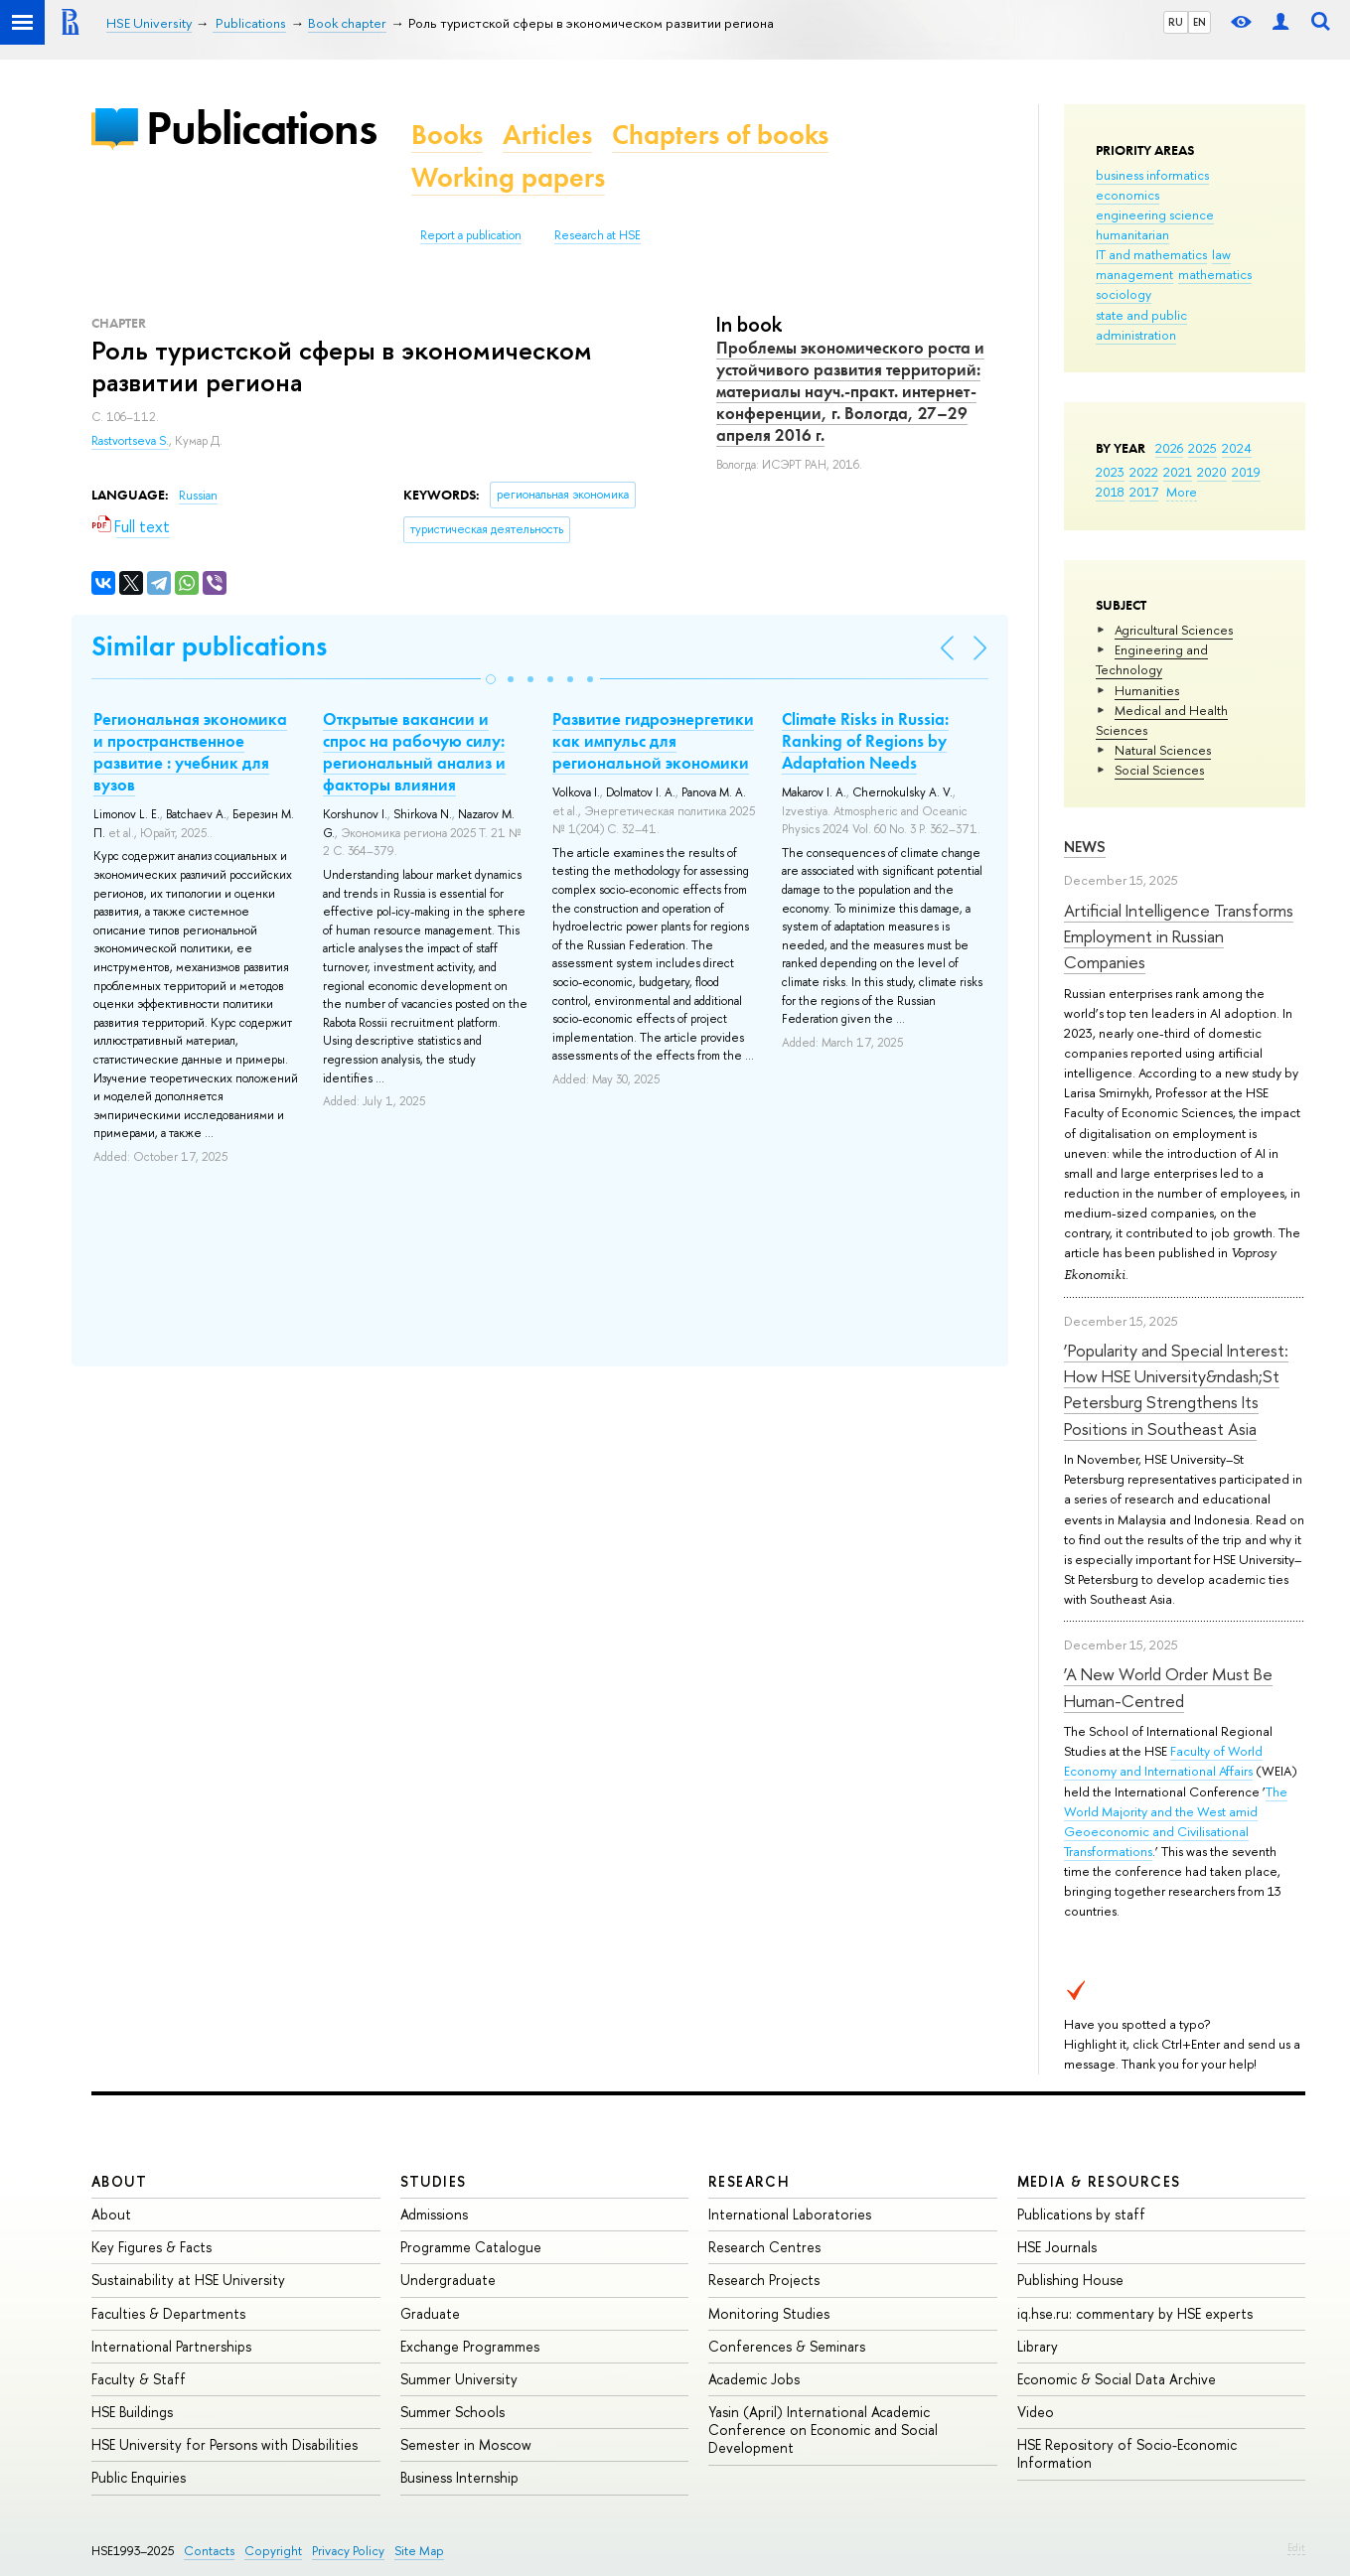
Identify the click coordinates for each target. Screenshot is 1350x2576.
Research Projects (764, 2279)
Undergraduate (448, 2279)
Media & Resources (1099, 2181)
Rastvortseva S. (130, 441)
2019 (1246, 472)
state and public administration (1141, 325)
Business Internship (459, 2477)
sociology (1123, 294)
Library (1037, 2346)
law (1221, 254)
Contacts (209, 2550)
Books (447, 134)
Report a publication (471, 235)
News (1085, 846)
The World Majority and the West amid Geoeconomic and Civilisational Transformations (1175, 1821)
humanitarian (1132, 234)
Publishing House (1070, 2279)
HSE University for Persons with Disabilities (224, 2444)
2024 (1237, 448)
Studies (433, 2181)
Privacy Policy (348, 2550)
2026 (1169, 448)
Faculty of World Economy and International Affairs (1163, 1761)
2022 (1143, 472)
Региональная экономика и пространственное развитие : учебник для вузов (190, 751)
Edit (1296, 2547)
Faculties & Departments (168, 2313)
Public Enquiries (138, 2477)
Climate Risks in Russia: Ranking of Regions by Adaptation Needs (865, 741)
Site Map (419, 2550)
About (119, 2181)
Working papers (508, 177)
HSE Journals (1057, 2246)
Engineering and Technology (1152, 659)
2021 (1177, 472)
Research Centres (764, 2246)
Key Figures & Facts (151, 2246)
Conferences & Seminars (786, 2346)
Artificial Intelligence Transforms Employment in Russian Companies (1178, 936)
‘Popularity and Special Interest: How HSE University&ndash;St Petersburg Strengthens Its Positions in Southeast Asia (1176, 1389)
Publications (261, 127)
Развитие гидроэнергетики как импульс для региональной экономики (653, 741)
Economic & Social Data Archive (1116, 2378)
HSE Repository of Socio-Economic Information (1127, 2453)
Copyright (273, 2550)
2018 (1110, 492)
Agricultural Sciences (1174, 630)
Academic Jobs (754, 2378)
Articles (547, 134)
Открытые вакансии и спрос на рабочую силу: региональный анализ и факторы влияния (414, 751)
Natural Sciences (1163, 750)
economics (1127, 195)
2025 (1202, 448)
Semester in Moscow (465, 2444)
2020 (1212, 472)
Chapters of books (720, 134)
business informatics (1152, 175)
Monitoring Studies (768, 2313)
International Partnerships (171, 2346)
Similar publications (209, 646)
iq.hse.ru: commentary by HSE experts (1135, 2313)
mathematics (1215, 274)
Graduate (430, 2313)
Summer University (459, 2378)
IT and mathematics (1151, 254)
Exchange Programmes (469, 2346)
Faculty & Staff (138, 2378)
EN (1199, 22)
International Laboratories (789, 2214)
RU (1175, 22)
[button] (491, 679)
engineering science (1155, 214)
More (1181, 492)
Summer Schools (452, 2411)
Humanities (1147, 690)
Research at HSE (597, 235)
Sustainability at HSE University (188, 2279)
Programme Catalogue (470, 2246)
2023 (1110, 472)
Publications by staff (1081, 2214)
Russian (198, 495)
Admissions (434, 2214)
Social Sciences (1159, 770)
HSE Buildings (132, 2411)
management (1134, 274)
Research (749, 2181)
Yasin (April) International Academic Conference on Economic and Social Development (823, 2429)
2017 (1143, 492)
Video (1035, 2411)
